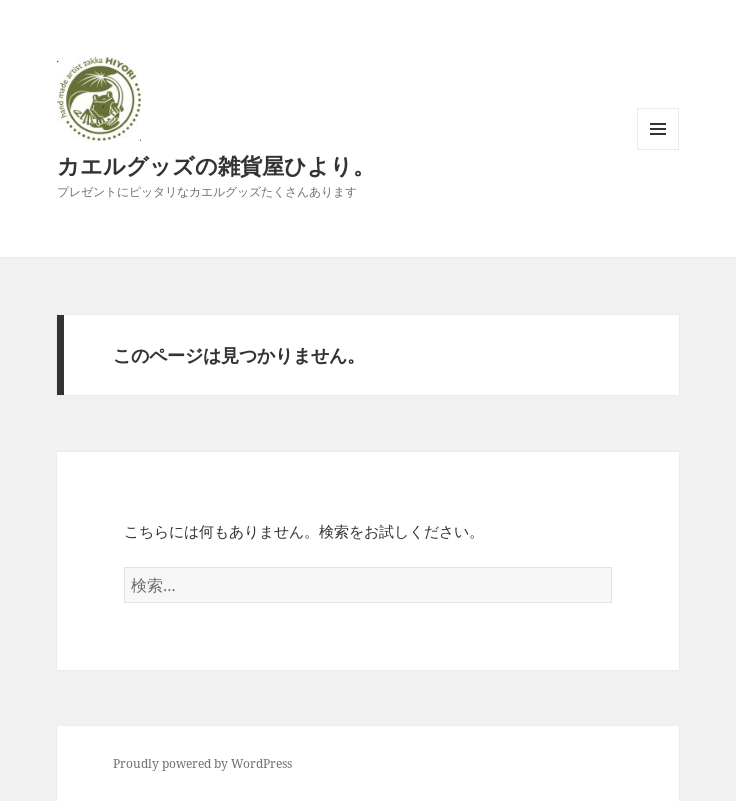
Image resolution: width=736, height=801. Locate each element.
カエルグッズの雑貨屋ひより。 (216, 165)
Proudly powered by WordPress (202, 763)
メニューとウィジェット (658, 149)
